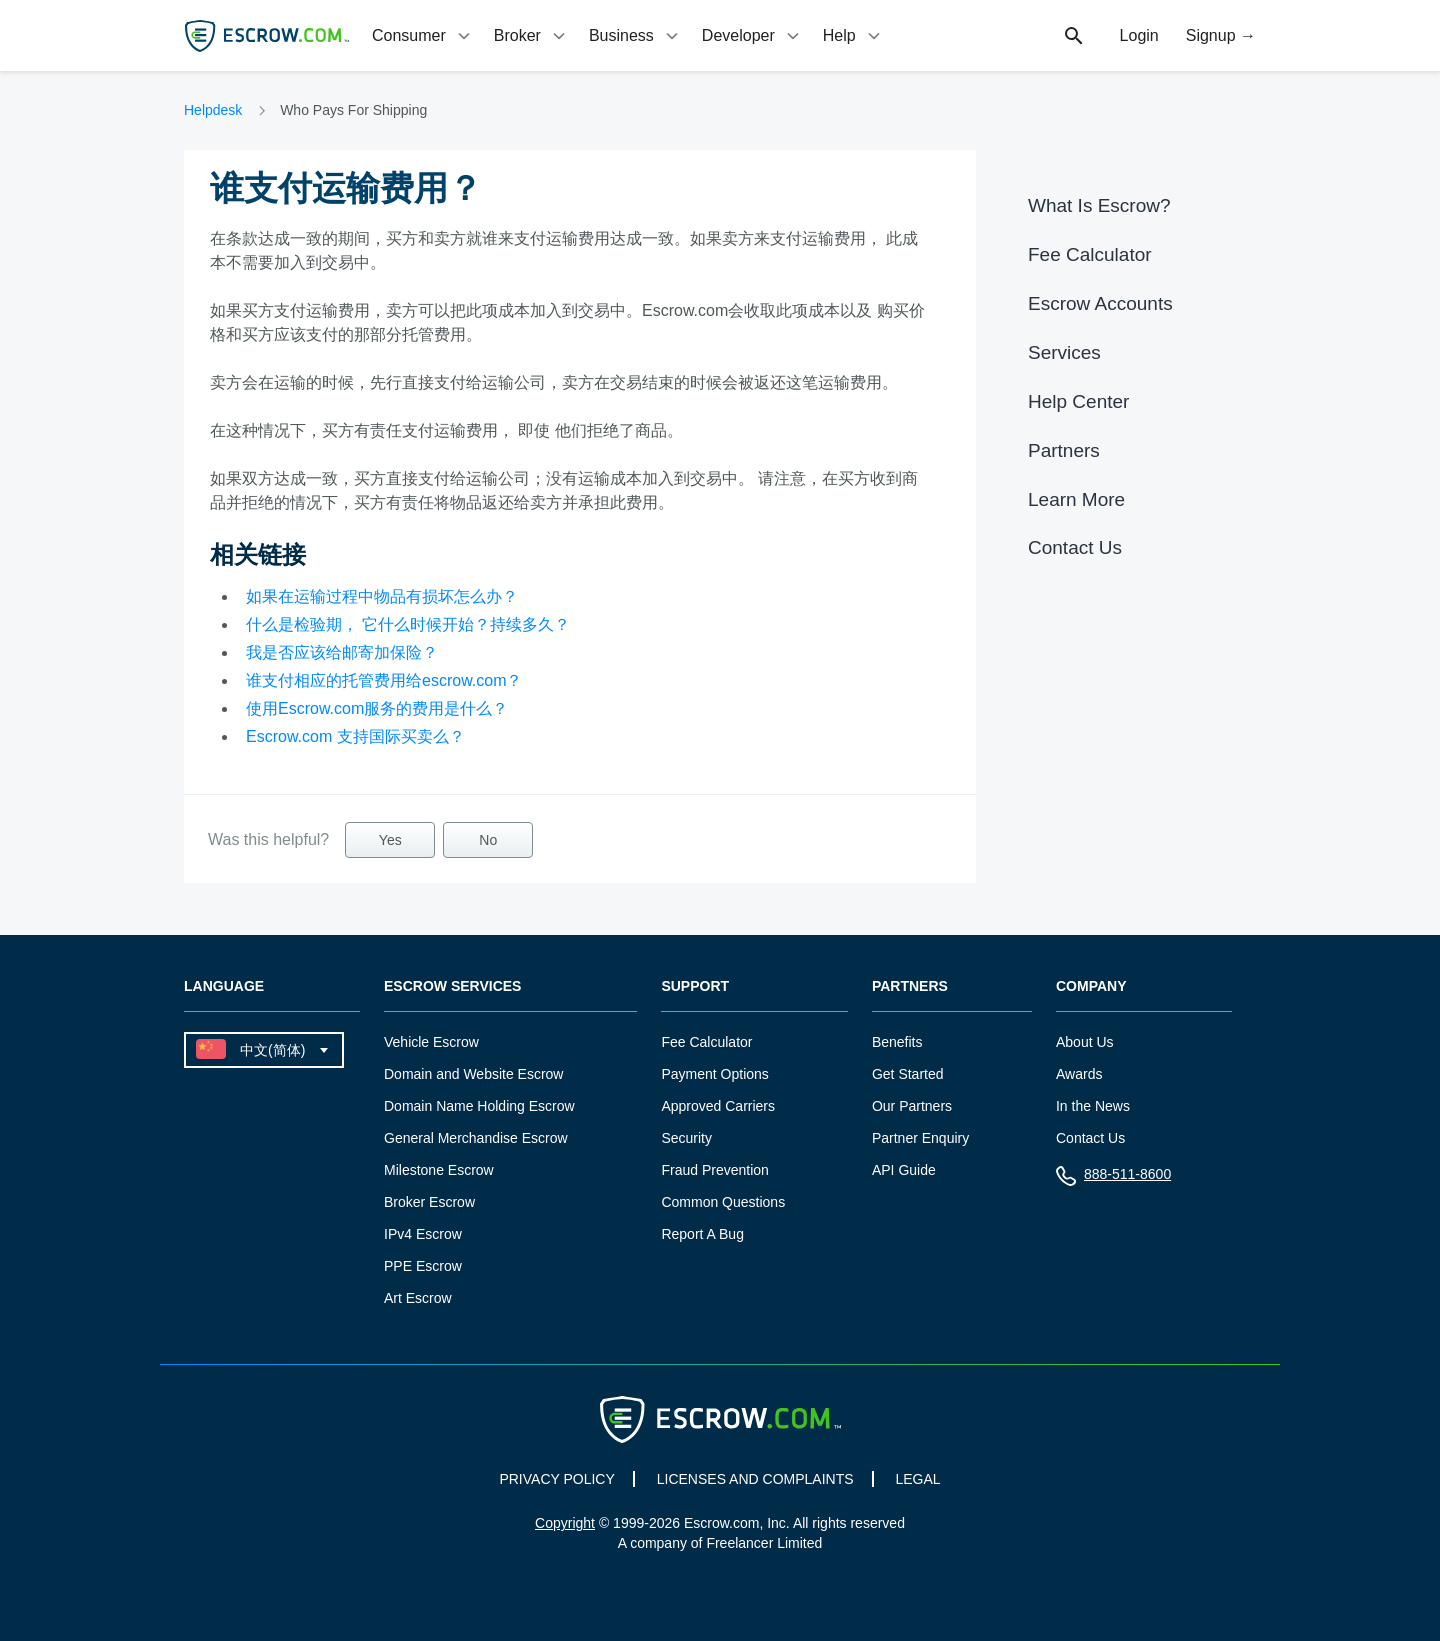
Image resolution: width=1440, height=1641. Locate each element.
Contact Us (1075, 547)
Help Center (1078, 401)
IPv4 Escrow (423, 1234)
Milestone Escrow (439, 1170)
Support (695, 986)
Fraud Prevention (714, 1170)
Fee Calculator (1090, 254)
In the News (1093, 1106)
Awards (1079, 1074)
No (488, 840)
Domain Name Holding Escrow (479, 1106)
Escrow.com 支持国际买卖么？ (355, 736)
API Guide (904, 1170)
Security (686, 1138)
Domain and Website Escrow (473, 1074)
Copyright (565, 1523)
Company (1091, 986)
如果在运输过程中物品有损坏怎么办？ (382, 596)
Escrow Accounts (1100, 303)
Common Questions (723, 1202)
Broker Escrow (429, 1202)
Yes (390, 840)
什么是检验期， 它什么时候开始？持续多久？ (408, 624)
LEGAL (917, 1479)
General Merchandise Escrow (476, 1138)
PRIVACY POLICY (556, 1479)
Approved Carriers (718, 1106)
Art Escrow (418, 1298)
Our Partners (912, 1106)
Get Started (908, 1074)
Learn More (1076, 499)
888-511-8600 (1113, 1178)
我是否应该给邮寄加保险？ (342, 652)
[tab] (423, 35)
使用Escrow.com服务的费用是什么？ (377, 708)
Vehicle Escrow (431, 1042)
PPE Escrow (423, 1266)
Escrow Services (452, 986)
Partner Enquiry (920, 1138)
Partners (1064, 450)
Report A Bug (702, 1234)
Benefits (897, 1042)
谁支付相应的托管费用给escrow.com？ (384, 680)
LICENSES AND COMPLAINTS (755, 1479)
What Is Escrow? (1099, 205)
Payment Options (714, 1074)
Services (1064, 352)
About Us (1085, 1042)
